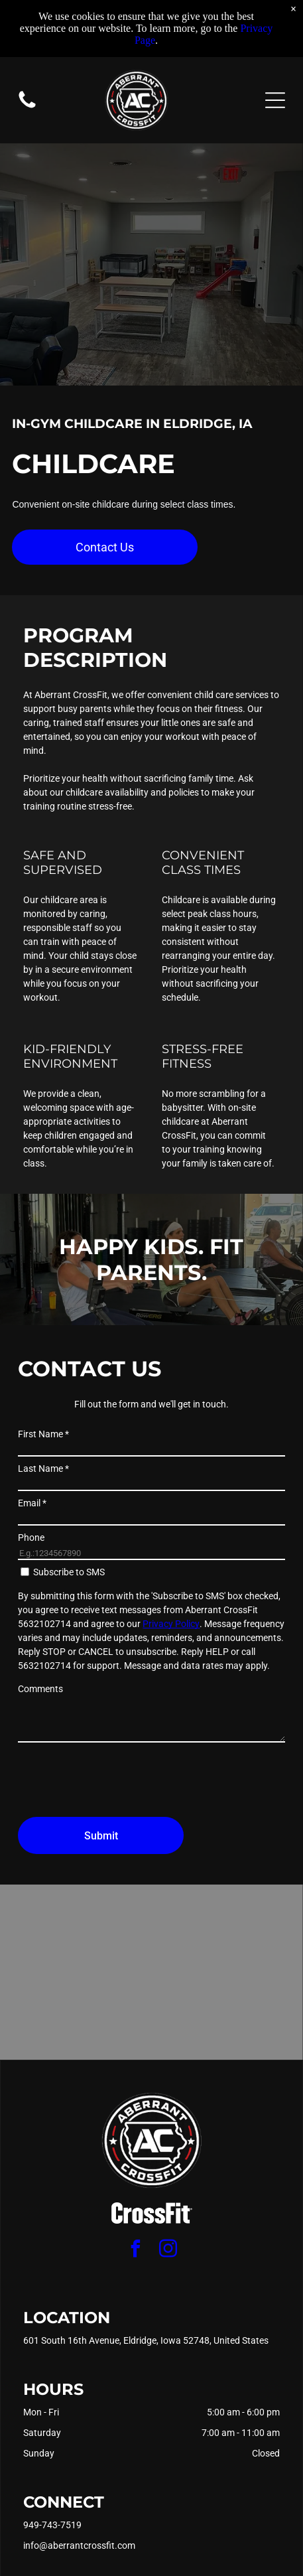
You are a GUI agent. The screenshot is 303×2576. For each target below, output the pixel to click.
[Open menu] (275, 100)
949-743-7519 (52, 2525)
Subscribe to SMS (69, 1572)
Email (32, 1503)
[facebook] (135, 2250)
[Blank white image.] (27, 107)
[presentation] (118, 1778)
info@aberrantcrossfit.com (79, 2545)
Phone (31, 1537)
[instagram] (167, 2250)
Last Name (43, 1468)
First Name (43, 1434)
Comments (40, 1688)
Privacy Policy (171, 1623)
